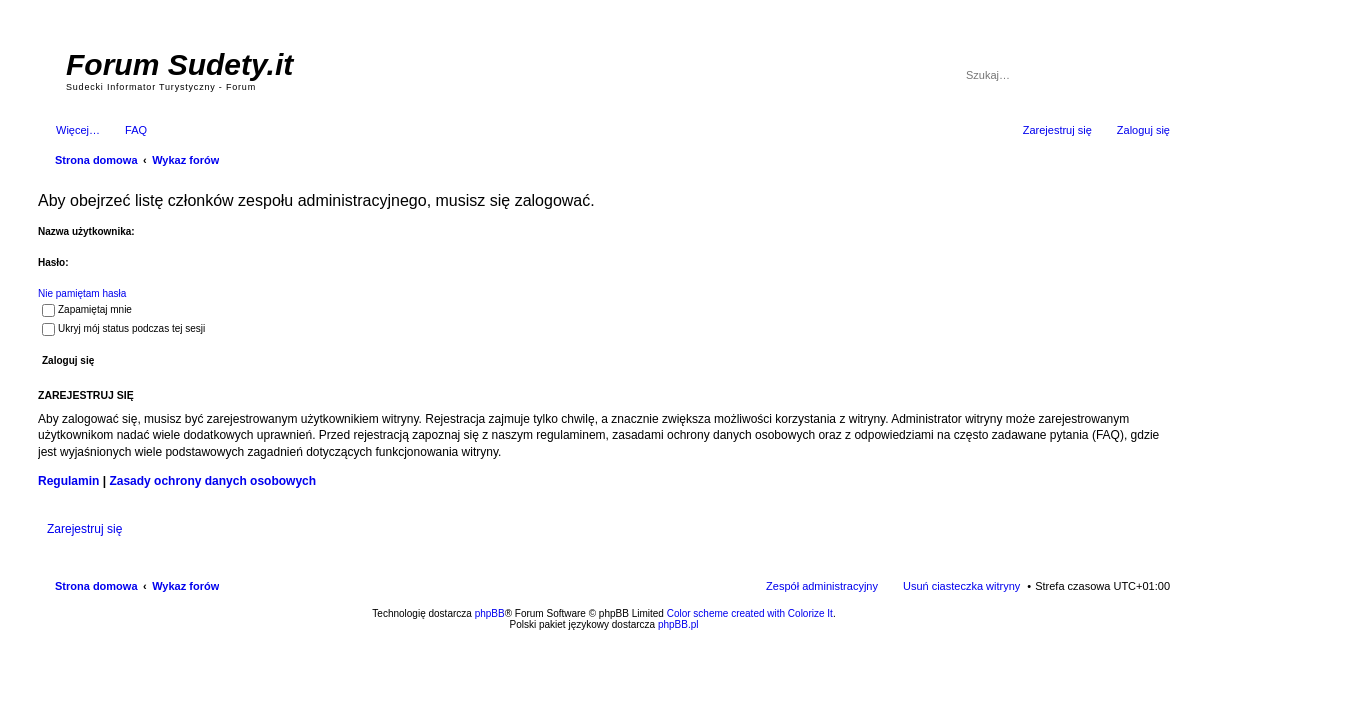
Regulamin (68, 481)
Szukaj (1128, 75)
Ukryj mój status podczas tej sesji (123, 328)
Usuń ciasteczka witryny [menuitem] (961, 586)
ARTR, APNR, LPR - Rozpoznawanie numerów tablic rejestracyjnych (712, 638)
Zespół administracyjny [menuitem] (822, 586)
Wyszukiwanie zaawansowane (1156, 75)
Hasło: (53, 262)
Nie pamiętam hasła (82, 293)
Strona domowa (96, 586)
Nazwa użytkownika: (86, 231)
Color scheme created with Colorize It (750, 613)
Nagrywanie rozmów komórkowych (1077, 644)
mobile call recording (1152, 644)
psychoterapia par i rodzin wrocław (1134, 650)
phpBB (490, 613)
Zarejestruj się (84, 529)
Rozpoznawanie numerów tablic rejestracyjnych (1117, 638)
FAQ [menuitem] (136, 130)
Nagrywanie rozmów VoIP (1017, 638)
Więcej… (78, 130)
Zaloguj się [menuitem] (1143, 130)
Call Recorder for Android (947, 638)
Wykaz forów (185, 586)
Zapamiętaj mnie (87, 309)
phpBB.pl (678, 624)
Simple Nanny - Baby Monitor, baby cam (858, 638)
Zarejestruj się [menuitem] (1057, 130)
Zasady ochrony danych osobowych (212, 481)
